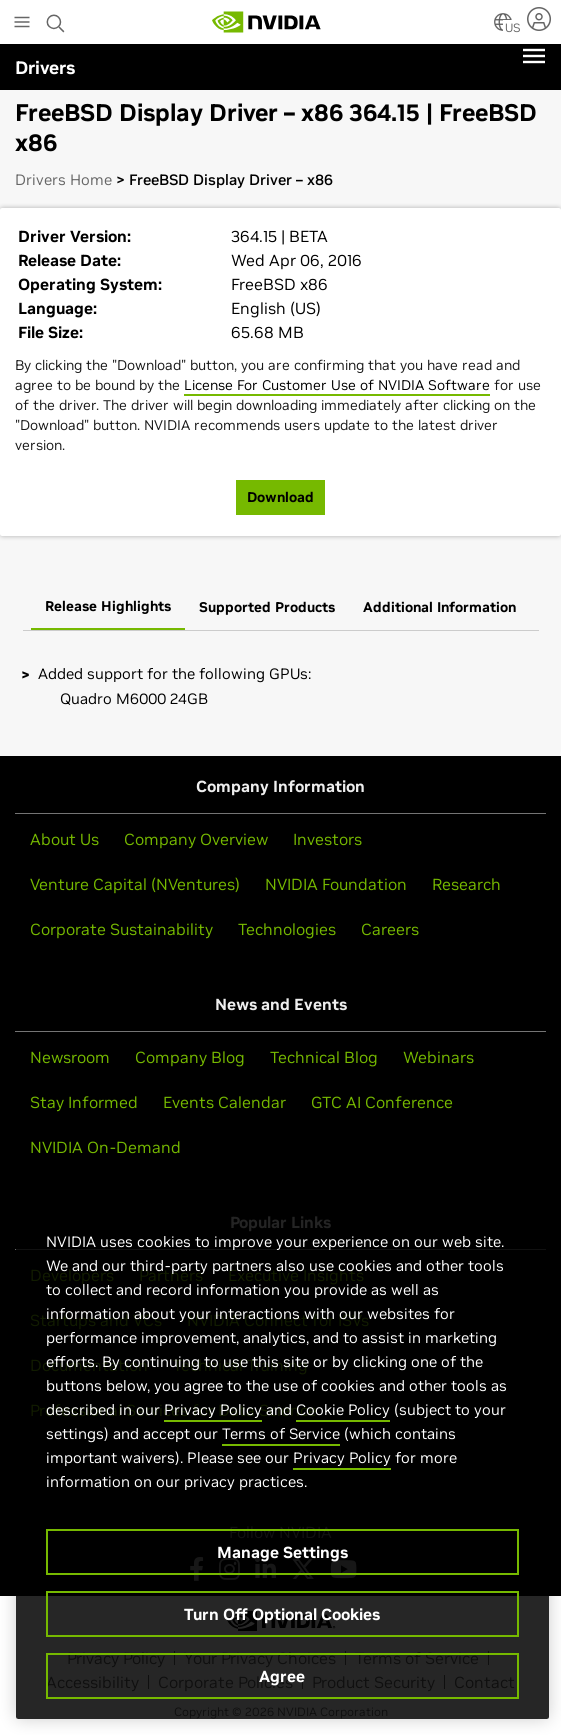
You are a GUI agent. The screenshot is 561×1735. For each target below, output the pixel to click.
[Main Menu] (22, 24)
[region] (282, 1463)
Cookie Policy (343, 1418)
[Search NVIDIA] (56, 18)
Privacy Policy (213, 1418)
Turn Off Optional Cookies (282, 1623)
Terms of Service (281, 1442)
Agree (282, 1685)
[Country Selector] (503, 28)
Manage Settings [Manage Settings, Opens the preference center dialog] (282, 1561)
